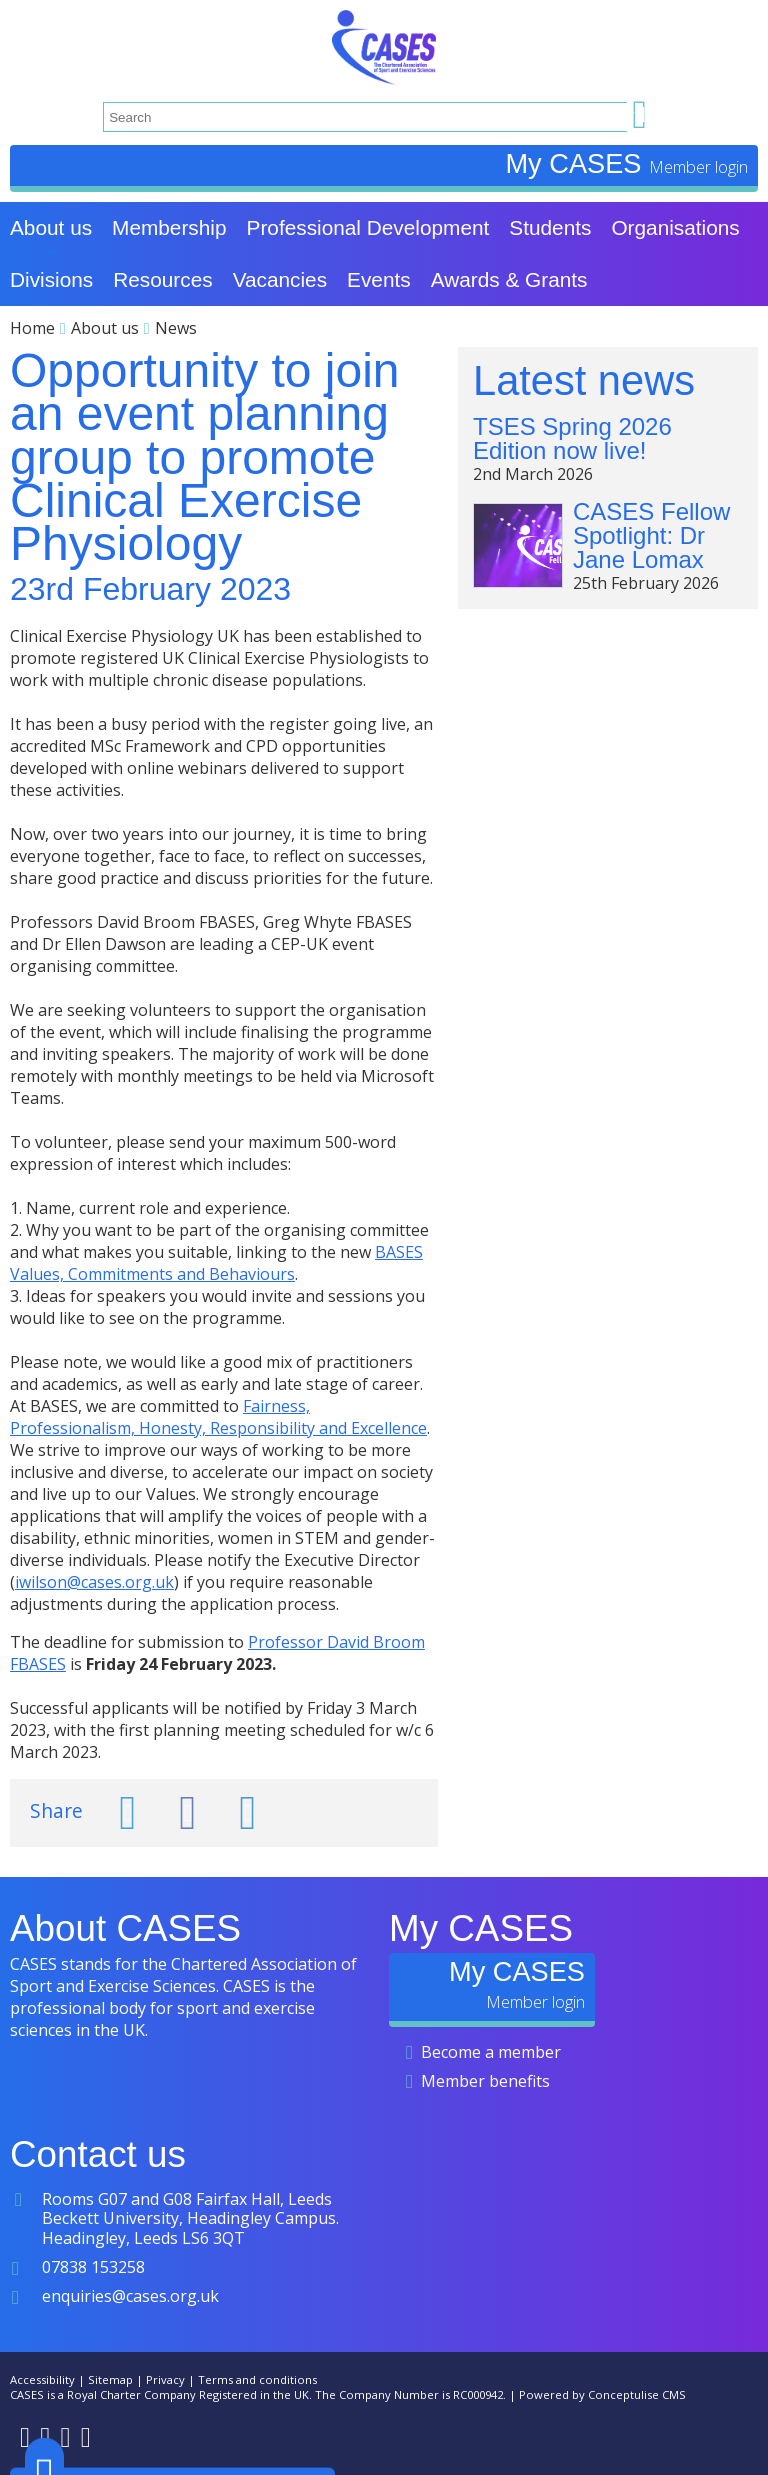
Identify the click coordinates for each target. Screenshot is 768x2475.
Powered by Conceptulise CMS (602, 2394)
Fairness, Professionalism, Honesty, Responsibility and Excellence (218, 1417)
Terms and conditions (257, 2379)
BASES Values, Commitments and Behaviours (216, 1263)
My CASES (577, 163)
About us (105, 328)
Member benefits (485, 2081)
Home (32, 328)
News (176, 328)
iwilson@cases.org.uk (94, 1582)
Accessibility (42, 2379)
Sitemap (110, 2379)
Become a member (491, 2052)
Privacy (165, 2379)
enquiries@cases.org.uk (130, 2296)
